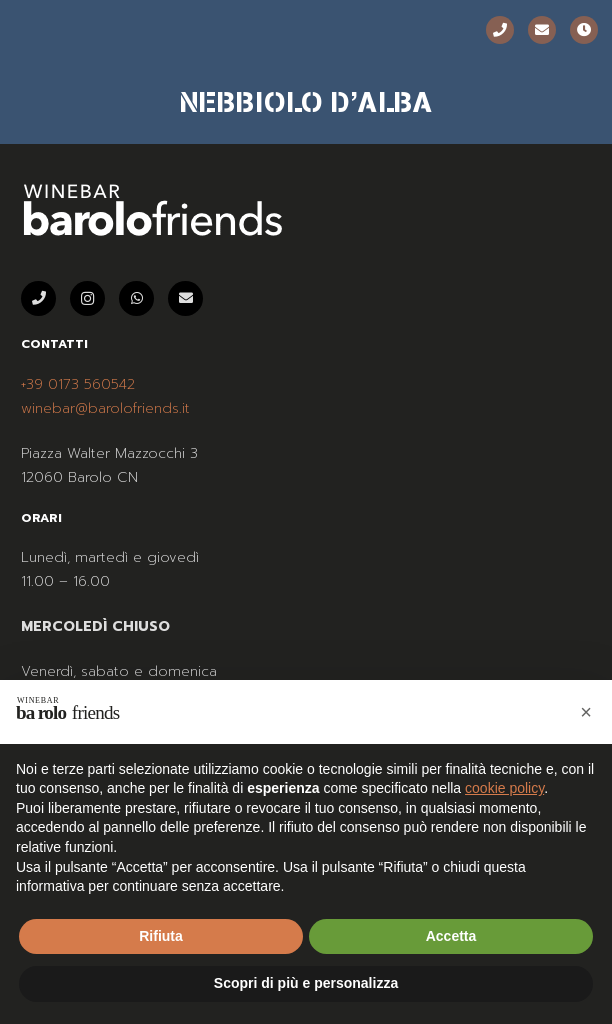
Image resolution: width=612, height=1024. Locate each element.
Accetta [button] (451, 936)
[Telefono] (500, 30)
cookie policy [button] (504, 788)
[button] (586, 712)
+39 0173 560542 (78, 384)
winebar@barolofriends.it (105, 408)
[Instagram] (87, 298)
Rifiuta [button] (161, 936)
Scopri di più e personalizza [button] (306, 983)
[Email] (542, 30)
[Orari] (584, 30)
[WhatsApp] (136, 298)
